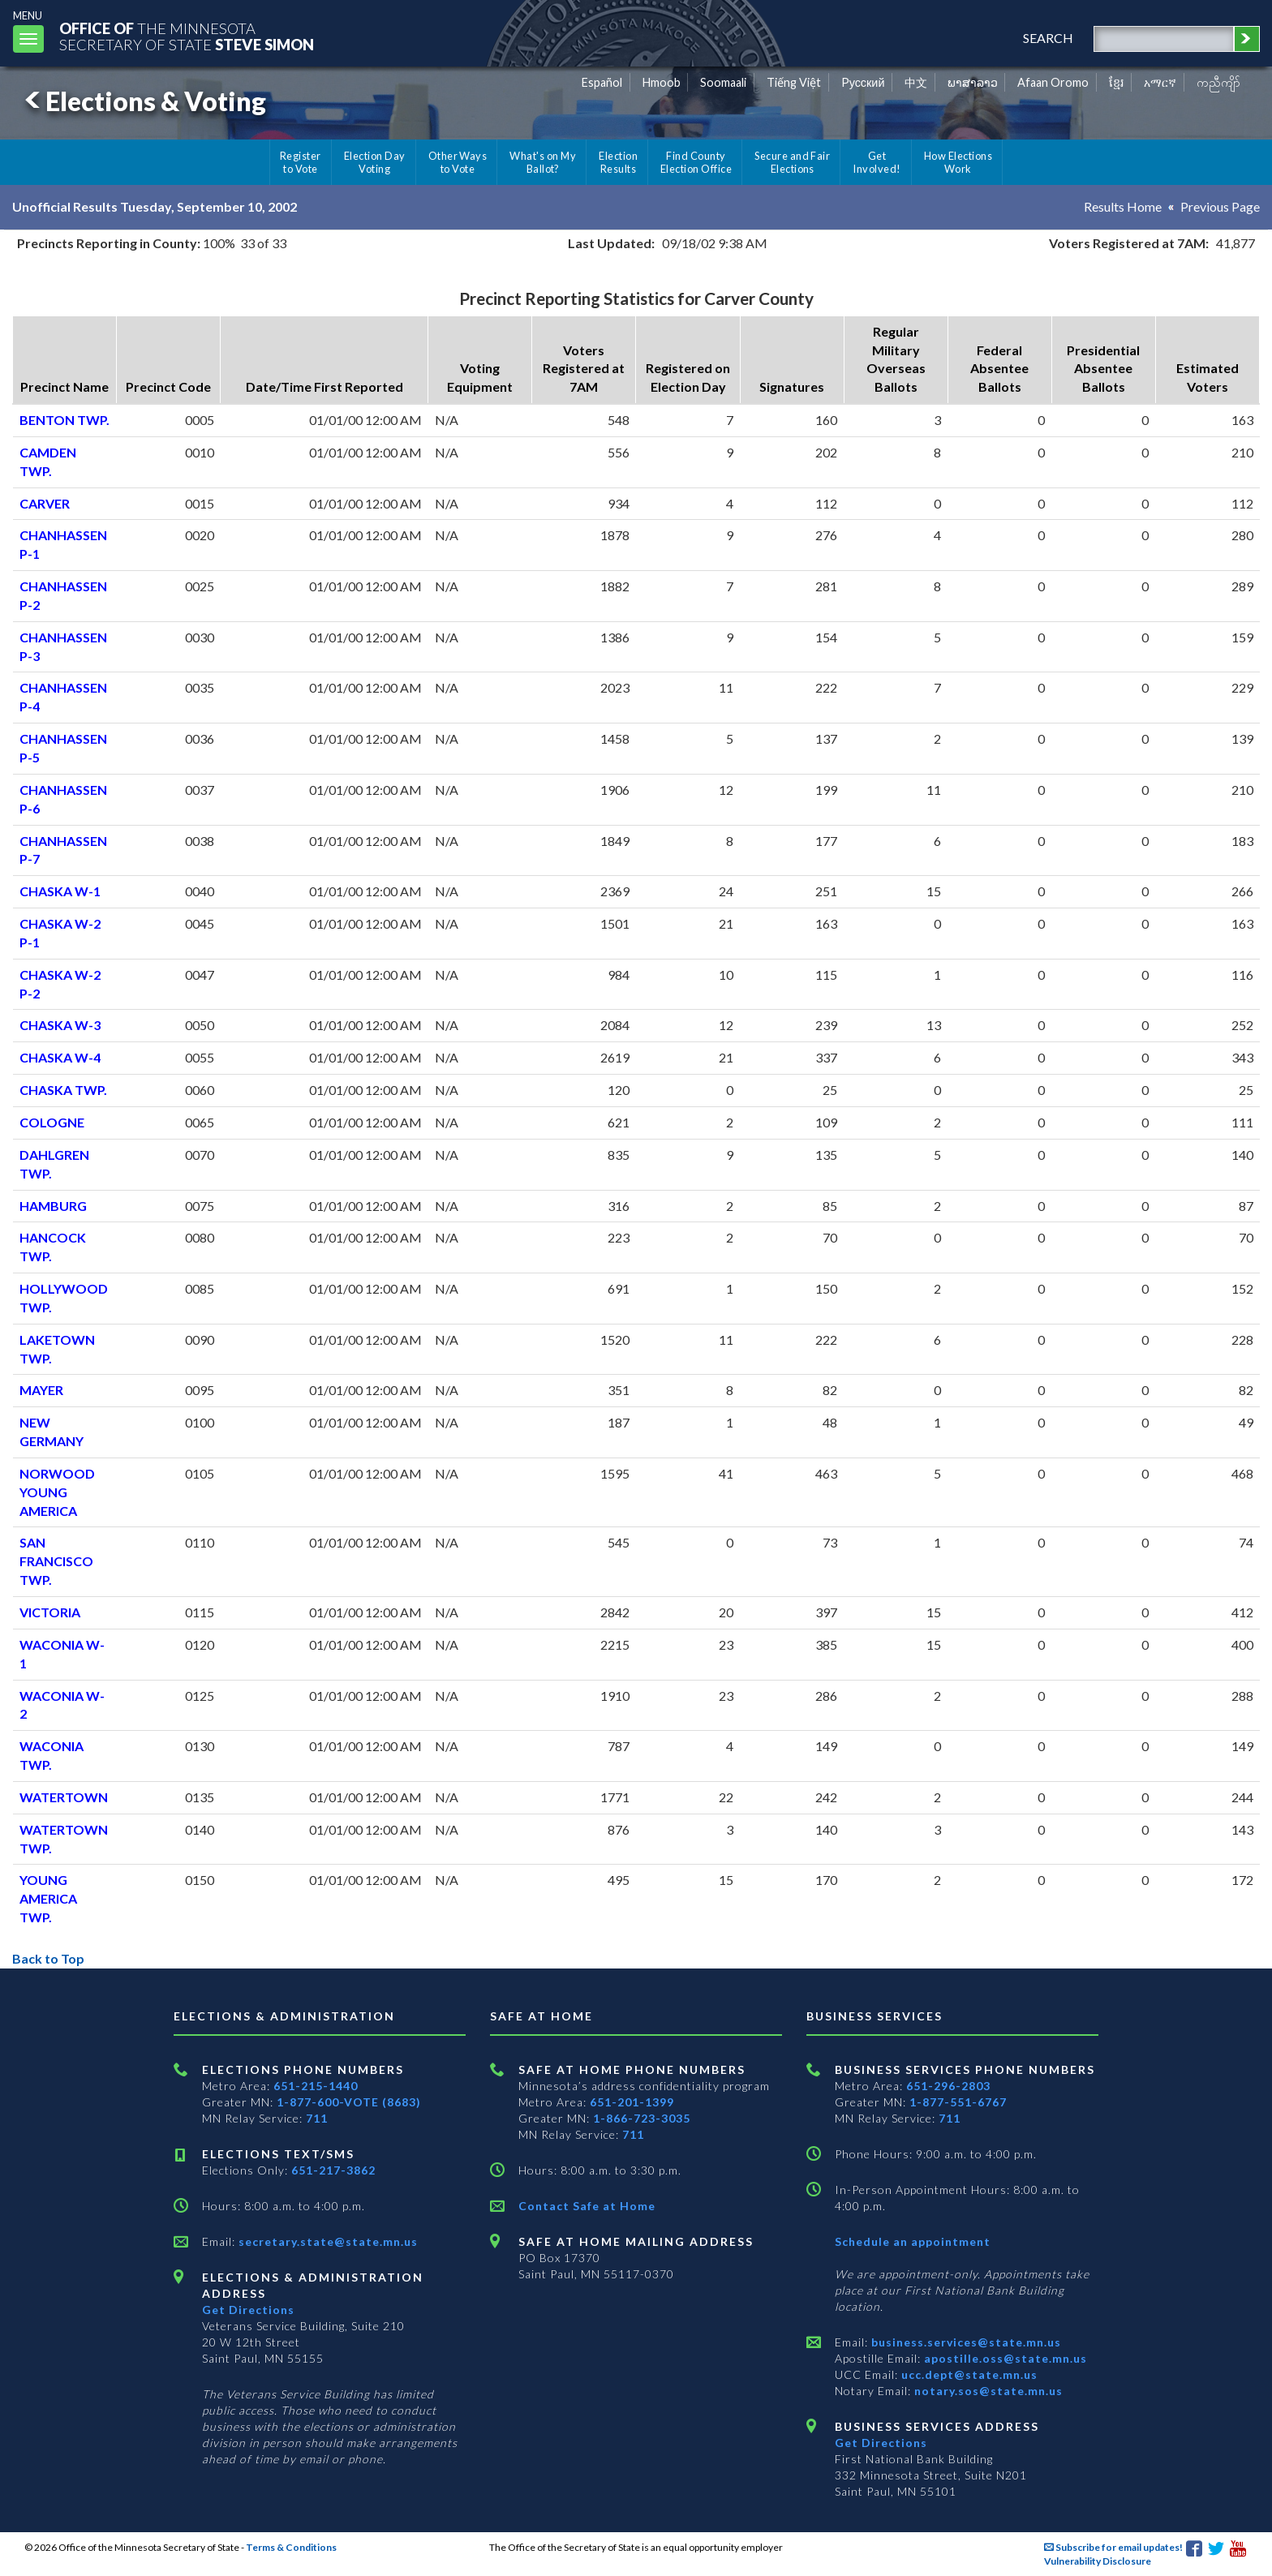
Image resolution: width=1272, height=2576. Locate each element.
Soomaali (723, 82)
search (1048, 37)
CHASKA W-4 (60, 1057)
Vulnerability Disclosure (1097, 2561)
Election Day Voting (375, 162)
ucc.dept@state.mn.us (968, 2374)
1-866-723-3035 (641, 2118)
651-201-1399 (632, 2102)
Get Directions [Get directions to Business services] (881, 2442)
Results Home (1123, 206)
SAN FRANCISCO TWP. (56, 1561)
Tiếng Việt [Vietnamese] (794, 82)
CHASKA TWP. (63, 1089)
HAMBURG (53, 1205)
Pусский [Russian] (863, 82)
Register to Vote (300, 162)
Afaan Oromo (1053, 82)
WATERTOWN (63, 1797)
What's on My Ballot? (542, 162)
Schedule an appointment (913, 2241)
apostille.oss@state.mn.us (1004, 2358)
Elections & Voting (142, 101)
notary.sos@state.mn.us (987, 2391)
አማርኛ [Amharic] (1160, 82)
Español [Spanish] (602, 82)
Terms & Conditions (291, 2547)
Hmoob (661, 82)
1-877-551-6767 (958, 2102)
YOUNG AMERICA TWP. (48, 1898)
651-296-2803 (948, 2086)
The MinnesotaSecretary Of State (186, 36)
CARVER (44, 503)
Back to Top (48, 1958)
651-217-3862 (333, 2170)
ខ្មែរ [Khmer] (1116, 82)
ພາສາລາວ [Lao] (973, 82)
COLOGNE (51, 1122)
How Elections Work (958, 162)
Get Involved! (876, 162)
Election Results (618, 162)
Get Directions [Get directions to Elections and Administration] (248, 2309)
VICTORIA (49, 1612)
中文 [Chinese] (916, 82)
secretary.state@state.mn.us (326, 2241)
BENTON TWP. (64, 419)
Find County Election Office (696, 162)
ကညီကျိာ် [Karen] (1218, 82)
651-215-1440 (315, 2086)
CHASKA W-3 (60, 1025)
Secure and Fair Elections (792, 162)
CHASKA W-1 (60, 891)
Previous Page (1220, 206)
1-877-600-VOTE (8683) (349, 2102)
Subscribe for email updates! (1113, 2547)
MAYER (41, 1389)
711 (317, 2118)
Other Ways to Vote (458, 162)
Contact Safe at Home (586, 2206)
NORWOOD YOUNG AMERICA (57, 1492)
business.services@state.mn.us (964, 2342)
